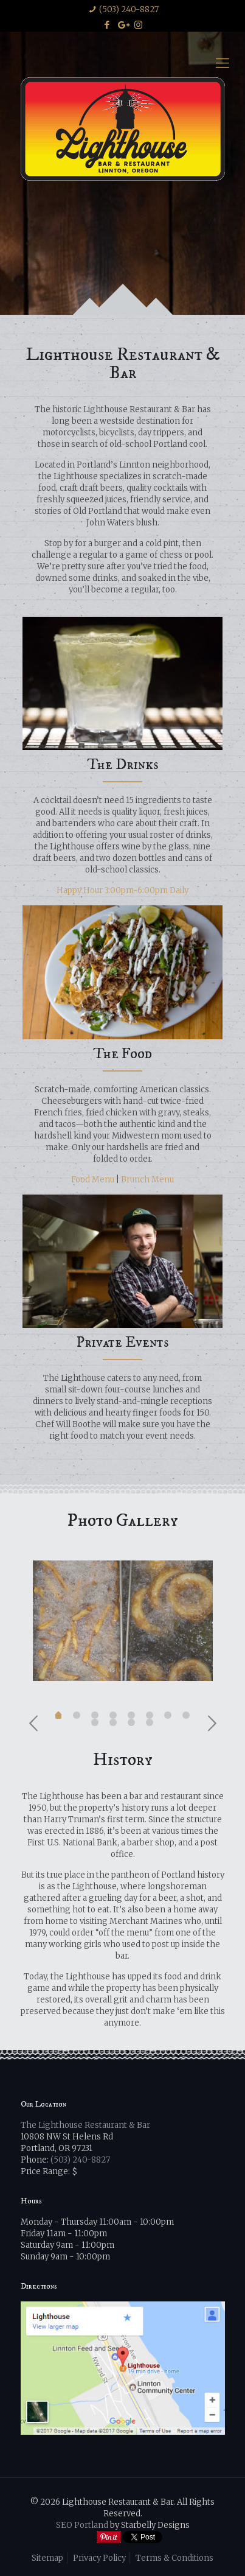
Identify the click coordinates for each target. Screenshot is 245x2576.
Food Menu (92, 1179)
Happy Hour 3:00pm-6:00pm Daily (122, 890)
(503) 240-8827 (129, 9)
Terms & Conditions (174, 2558)
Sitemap (47, 2558)
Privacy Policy (99, 2558)
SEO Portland (82, 2525)
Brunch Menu (147, 1179)
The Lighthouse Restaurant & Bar (85, 2125)
